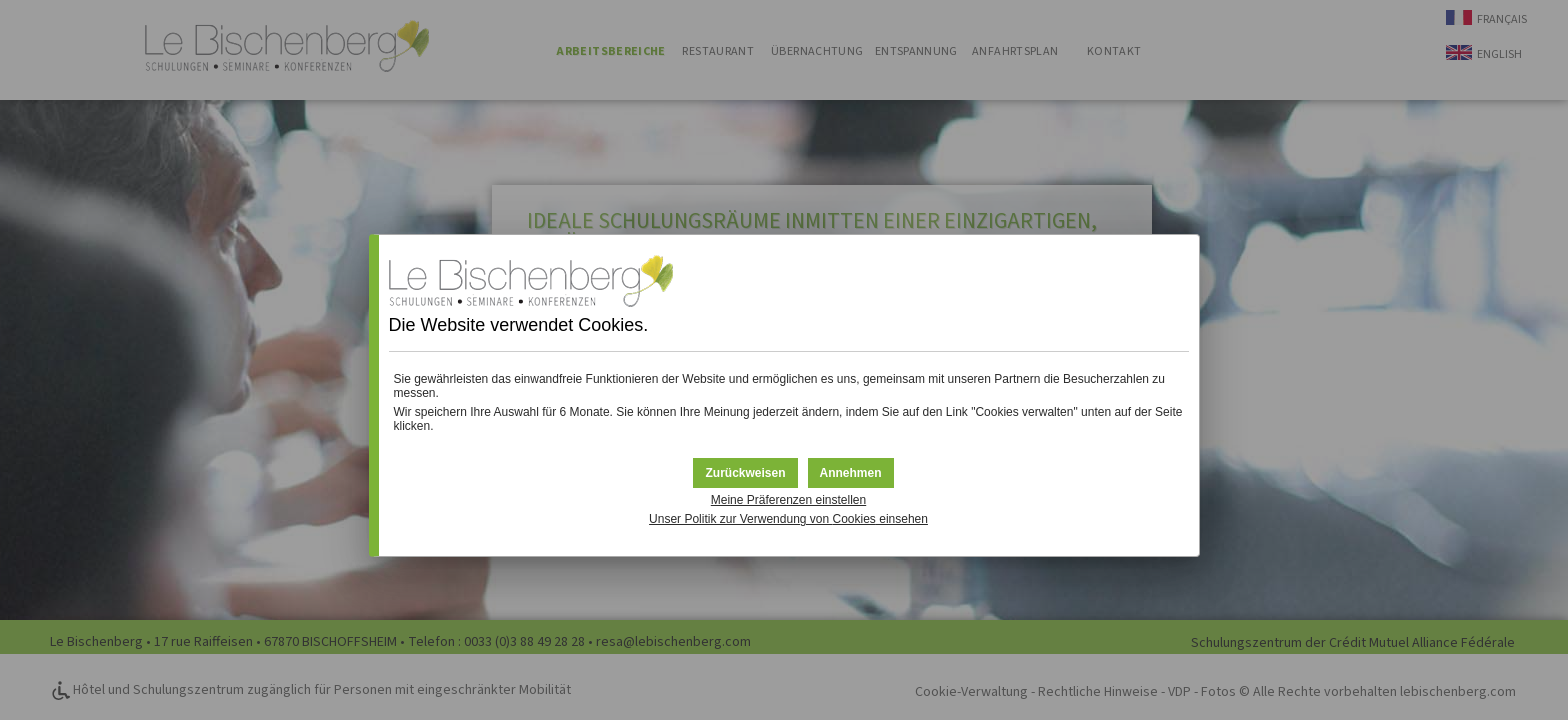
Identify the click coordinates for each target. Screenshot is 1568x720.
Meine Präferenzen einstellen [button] (788, 500)
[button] (851, 473)
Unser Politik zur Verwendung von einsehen (788, 519)
